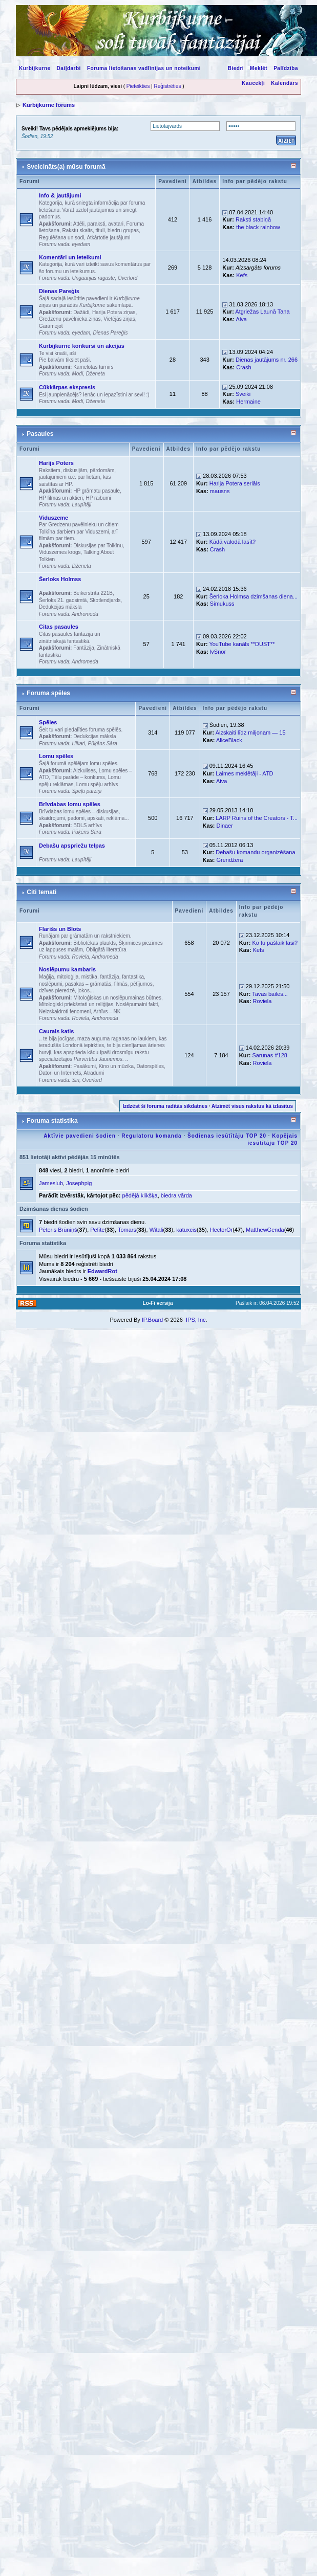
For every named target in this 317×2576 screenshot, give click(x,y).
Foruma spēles (48, 693)
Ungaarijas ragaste (93, 278)
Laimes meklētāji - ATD (244, 773)
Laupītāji (81, 504)
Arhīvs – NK (106, 1011)
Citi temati (41, 892)
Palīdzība (285, 68)
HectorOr (221, 1230)
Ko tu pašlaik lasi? (275, 943)
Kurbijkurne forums (49, 105)
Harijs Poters (56, 463)
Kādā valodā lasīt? (232, 542)
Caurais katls (56, 1031)
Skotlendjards (105, 600)
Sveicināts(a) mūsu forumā (66, 166)
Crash (243, 367)
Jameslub (51, 1183)
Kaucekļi (253, 83)
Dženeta (95, 373)
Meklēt (258, 68)
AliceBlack (229, 740)
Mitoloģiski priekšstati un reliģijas (76, 1004)
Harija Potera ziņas (113, 312)
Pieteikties (138, 86)
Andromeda (85, 614)
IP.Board (152, 1320)
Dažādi (81, 312)
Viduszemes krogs (60, 552)
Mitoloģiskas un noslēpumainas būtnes (117, 998)
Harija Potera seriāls (234, 483)
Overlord (127, 278)
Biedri (236, 68)
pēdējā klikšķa (140, 1195)
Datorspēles (150, 1066)
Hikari (78, 743)
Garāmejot (51, 326)
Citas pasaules (58, 627)
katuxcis (186, 1230)
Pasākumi (84, 1066)
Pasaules (40, 433)
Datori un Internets (60, 1073)
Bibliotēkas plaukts (94, 943)
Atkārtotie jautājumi (108, 237)
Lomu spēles (56, 756)
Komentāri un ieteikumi (70, 257)
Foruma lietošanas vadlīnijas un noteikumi (144, 68)
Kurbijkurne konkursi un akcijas (81, 346)
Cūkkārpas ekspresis (67, 387)
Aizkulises (84, 770)
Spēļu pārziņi (86, 791)
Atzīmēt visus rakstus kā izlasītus (252, 1106)
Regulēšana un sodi (61, 237)
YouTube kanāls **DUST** (241, 644)
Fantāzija (83, 648)
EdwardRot (102, 1271)
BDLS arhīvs (87, 825)
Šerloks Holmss (60, 579)
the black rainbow (258, 227)
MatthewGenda (265, 1230)
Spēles (48, 722)
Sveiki (243, 394)
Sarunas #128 (269, 1055)
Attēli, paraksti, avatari (98, 224)
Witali (156, 1230)
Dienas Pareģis (59, 291)
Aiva (241, 319)
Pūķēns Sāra (102, 743)
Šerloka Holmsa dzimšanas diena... (253, 596)
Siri (75, 1080)
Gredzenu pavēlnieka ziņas (70, 319)
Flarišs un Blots (60, 929)
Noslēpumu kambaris (67, 969)
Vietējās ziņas (119, 319)
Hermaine (248, 401)
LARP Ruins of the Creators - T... (257, 818)
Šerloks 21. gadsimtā (63, 600)
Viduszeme (53, 518)
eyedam (81, 244)
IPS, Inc (196, 1320)
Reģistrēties (167, 86)
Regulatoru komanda (151, 1136)
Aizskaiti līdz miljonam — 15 (251, 732)
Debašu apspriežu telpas (72, 845)
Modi (77, 373)
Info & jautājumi (60, 195)
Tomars (127, 1230)
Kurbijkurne (35, 68)
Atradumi (93, 1073)
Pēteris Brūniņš (58, 1230)
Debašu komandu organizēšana (255, 852)
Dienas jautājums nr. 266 (267, 360)
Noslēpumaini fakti (137, 1004)
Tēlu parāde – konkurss (78, 777)
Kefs (241, 275)
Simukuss (222, 604)
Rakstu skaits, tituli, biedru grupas (100, 230)
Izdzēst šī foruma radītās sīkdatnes (164, 1106)
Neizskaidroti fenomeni (65, 1011)
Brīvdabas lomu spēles (69, 804)
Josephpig (79, 1183)
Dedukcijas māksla (60, 607)
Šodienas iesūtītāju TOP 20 (226, 1136)
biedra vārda (176, 1195)
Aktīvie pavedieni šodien (80, 1136)
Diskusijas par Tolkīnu (98, 545)
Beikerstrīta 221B (93, 593)
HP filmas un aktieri (61, 498)
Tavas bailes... (270, 994)
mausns (220, 491)
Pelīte (97, 1230)
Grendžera (230, 860)
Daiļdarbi (69, 68)
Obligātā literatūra (106, 949)
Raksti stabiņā (253, 219)
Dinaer (225, 826)
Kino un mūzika (116, 1066)
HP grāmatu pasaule (96, 491)
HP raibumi (98, 498)
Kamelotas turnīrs (93, 367)
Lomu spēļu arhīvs (97, 784)
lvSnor (218, 652)
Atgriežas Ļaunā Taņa (262, 311)
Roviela (80, 957)
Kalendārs (284, 83)
